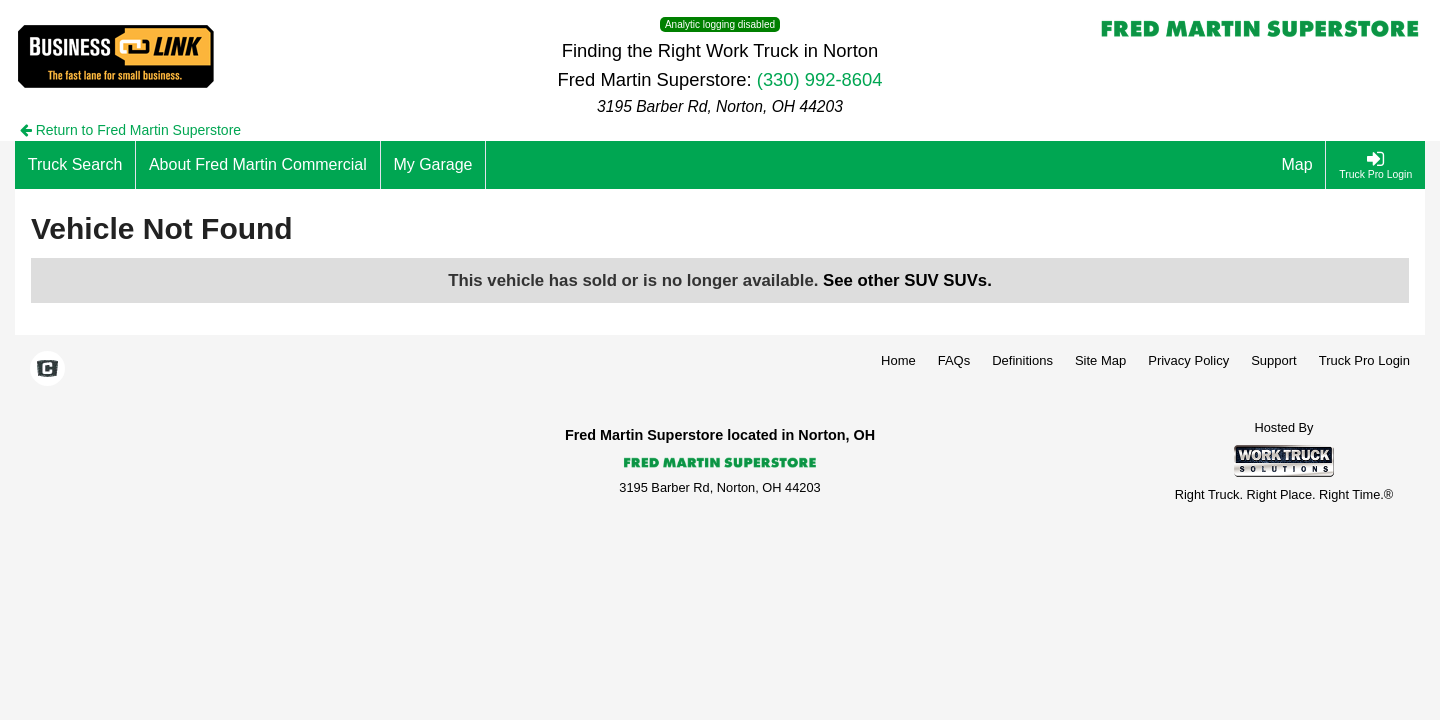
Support (1274, 360)
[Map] (1298, 165)
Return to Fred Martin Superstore (130, 130)
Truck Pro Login (1364, 360)
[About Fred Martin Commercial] (258, 165)
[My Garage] (434, 165)
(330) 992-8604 (820, 79)
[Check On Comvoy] (47, 370)
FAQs (954, 360)
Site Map (1100, 360)
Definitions (1022, 360)
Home (898, 360)
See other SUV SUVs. (907, 280)
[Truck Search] (75, 165)
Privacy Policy (1188, 360)
